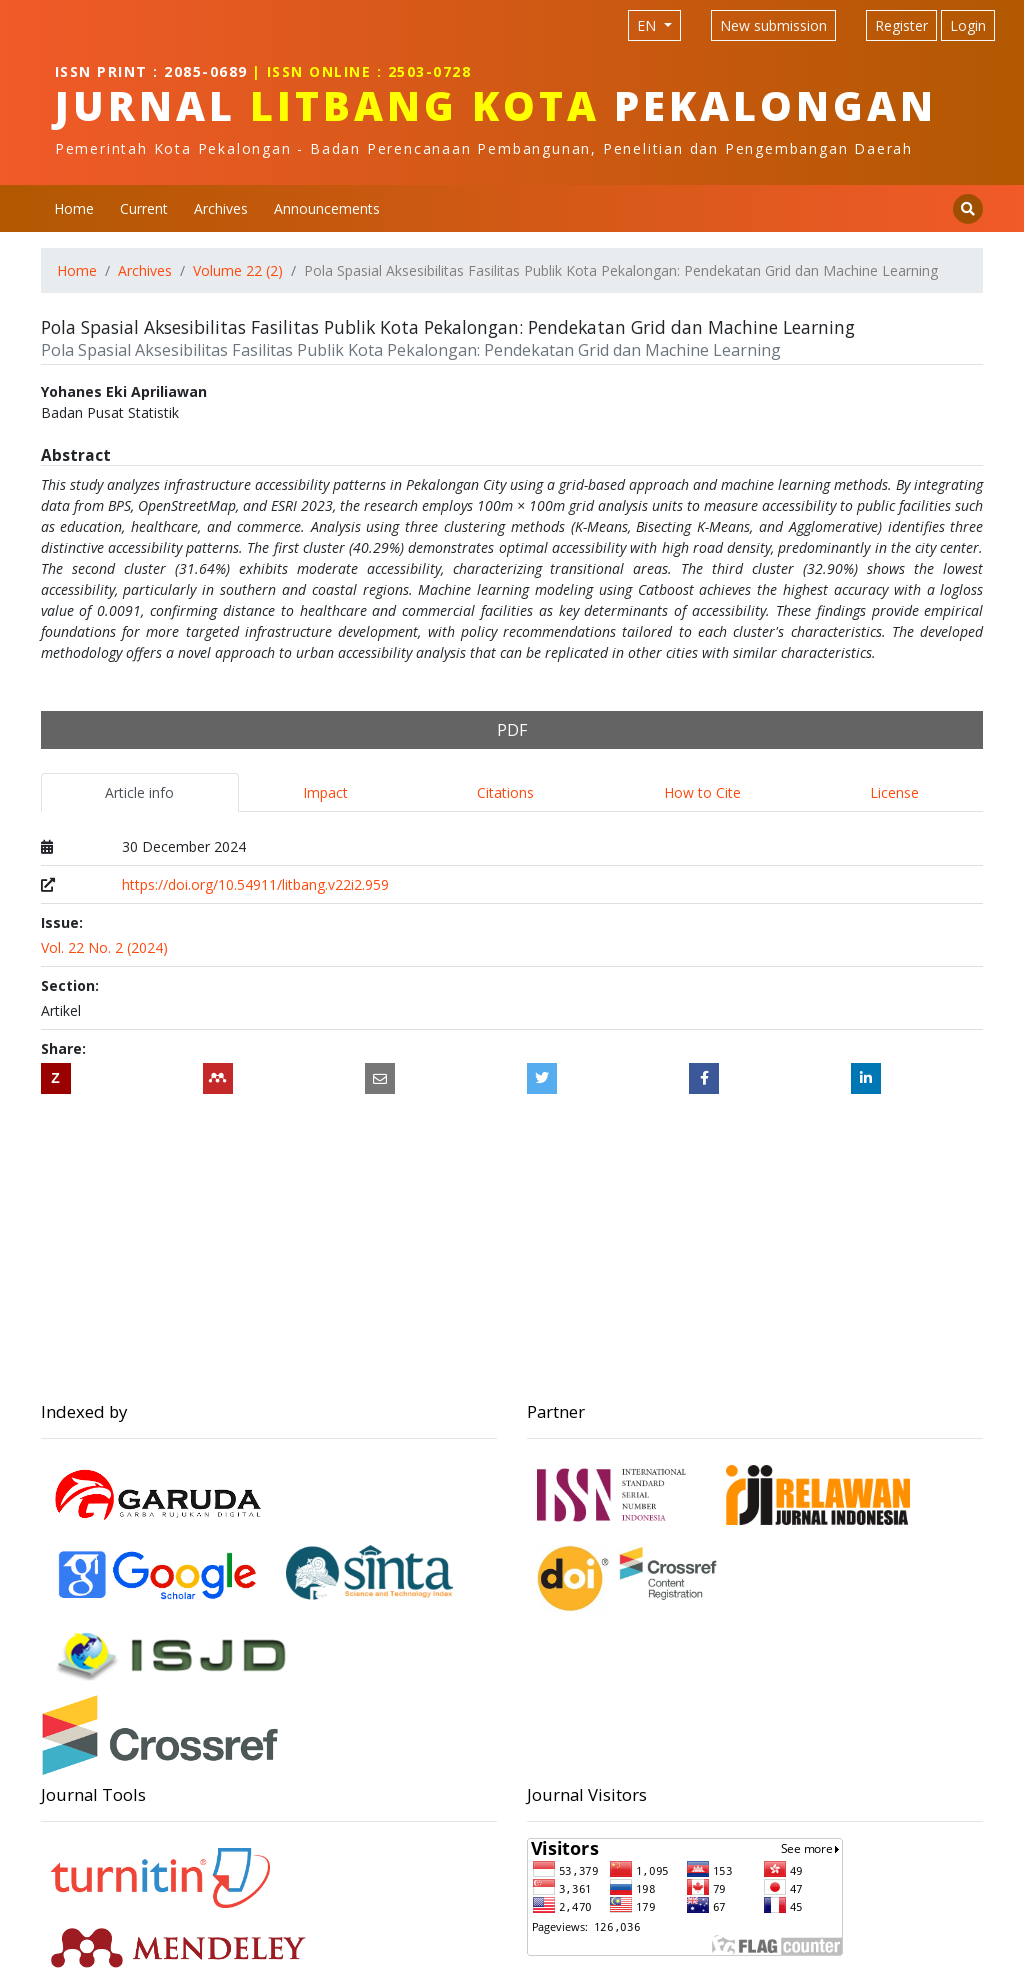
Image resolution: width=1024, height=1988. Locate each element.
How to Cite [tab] (702, 792)
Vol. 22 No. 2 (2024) (104, 947)
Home (74, 208)
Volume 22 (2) (238, 270)
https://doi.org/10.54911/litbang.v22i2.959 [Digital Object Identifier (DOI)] (255, 884)
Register (901, 25)
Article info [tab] (139, 792)
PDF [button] (512, 730)
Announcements (327, 208)
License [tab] (894, 792)
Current (144, 208)
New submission (773, 25)
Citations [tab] (505, 792)
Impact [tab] (325, 792)
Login (968, 25)
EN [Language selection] (648, 25)
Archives (221, 208)
